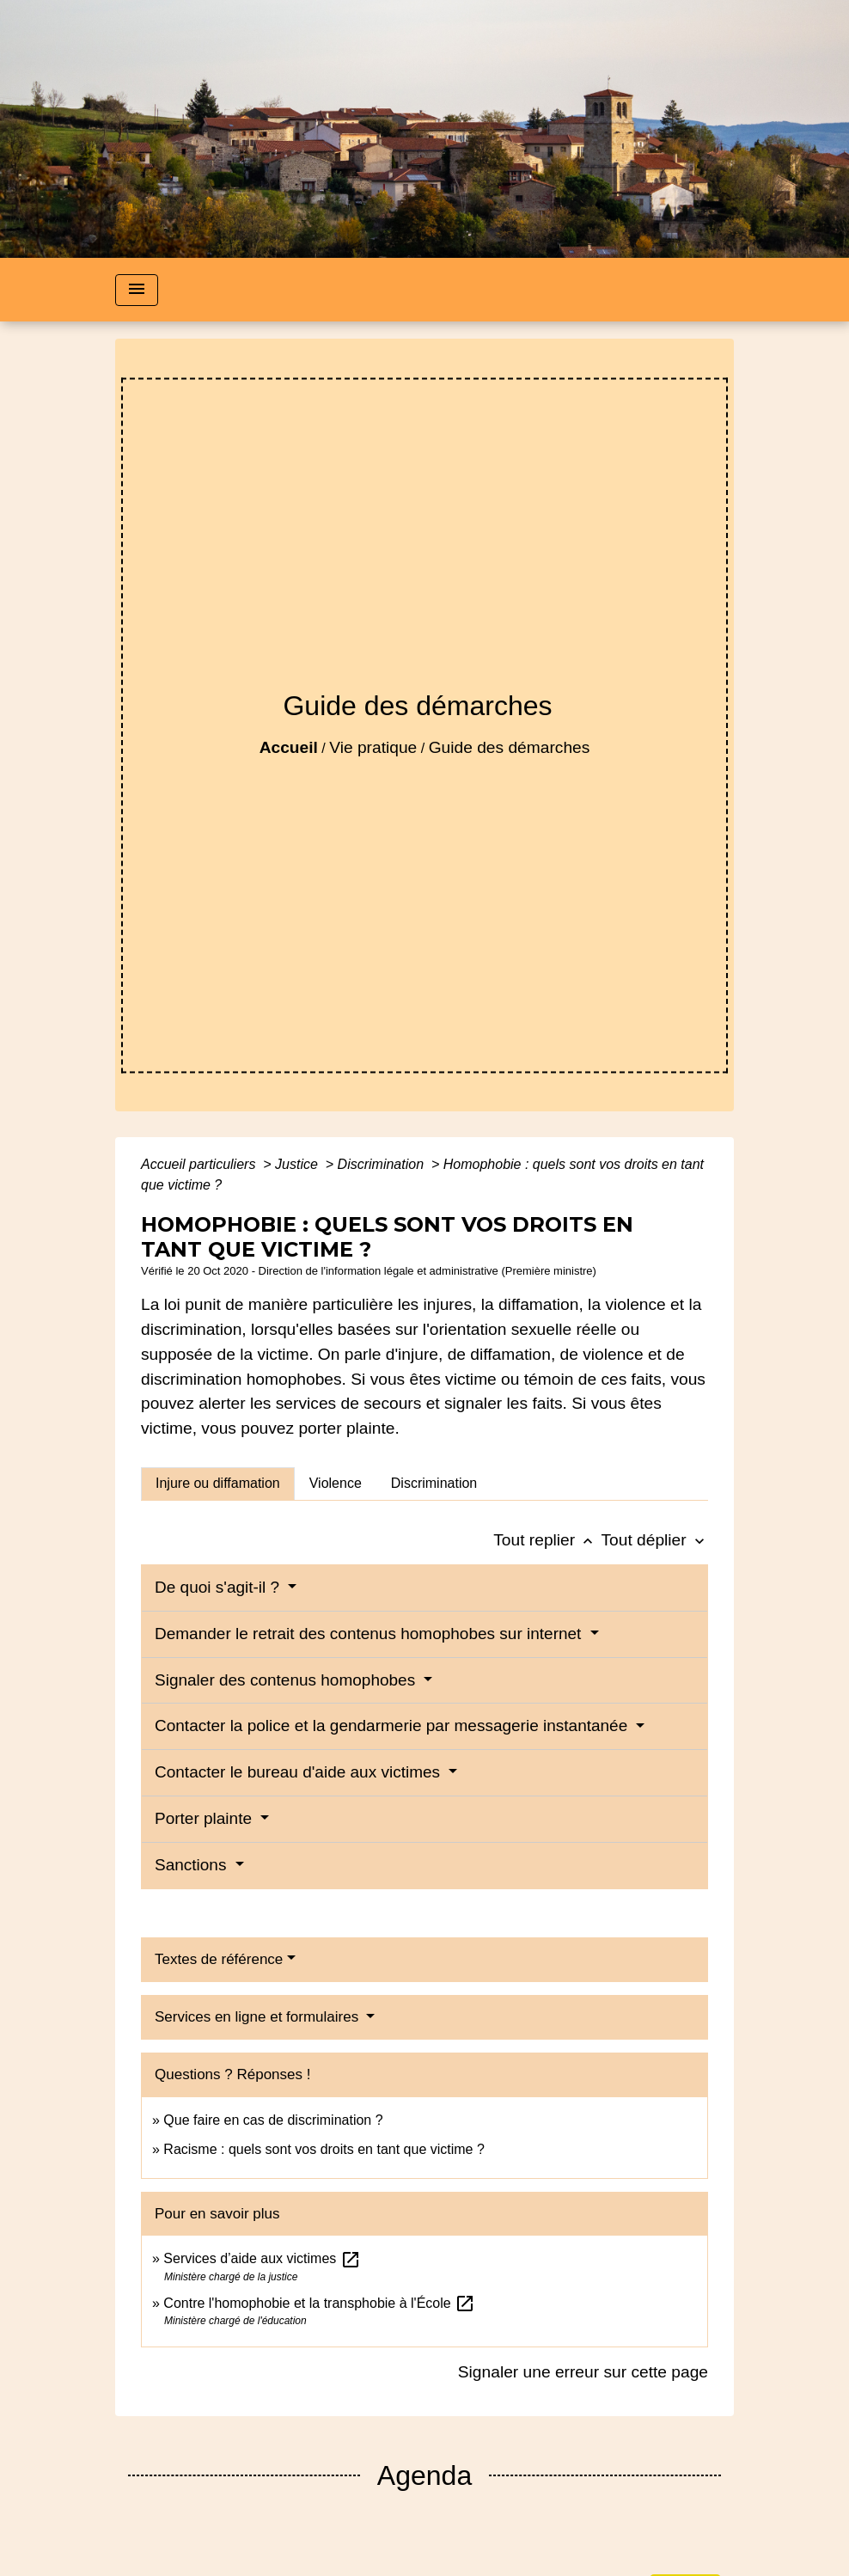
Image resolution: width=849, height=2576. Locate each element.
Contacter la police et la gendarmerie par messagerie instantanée (393, 1725)
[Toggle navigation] (136, 290)
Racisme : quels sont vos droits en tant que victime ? (324, 2149)
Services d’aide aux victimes (261, 2258)
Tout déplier (654, 1540)
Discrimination (383, 1164)
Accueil (289, 747)
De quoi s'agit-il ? (219, 1587)
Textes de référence (219, 1959)
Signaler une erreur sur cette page (583, 2372)
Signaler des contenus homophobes (287, 1680)
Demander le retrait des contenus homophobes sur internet (370, 1634)
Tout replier (547, 1540)
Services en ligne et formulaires (259, 2017)
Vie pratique (373, 747)
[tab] (218, 1483)
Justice (298, 1164)
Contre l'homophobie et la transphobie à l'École (319, 2303)
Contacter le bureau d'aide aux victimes (299, 1772)
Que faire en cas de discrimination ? (272, 2120)
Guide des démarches (509, 747)
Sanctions (193, 1865)
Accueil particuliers (200, 1164)
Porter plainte (205, 1818)
